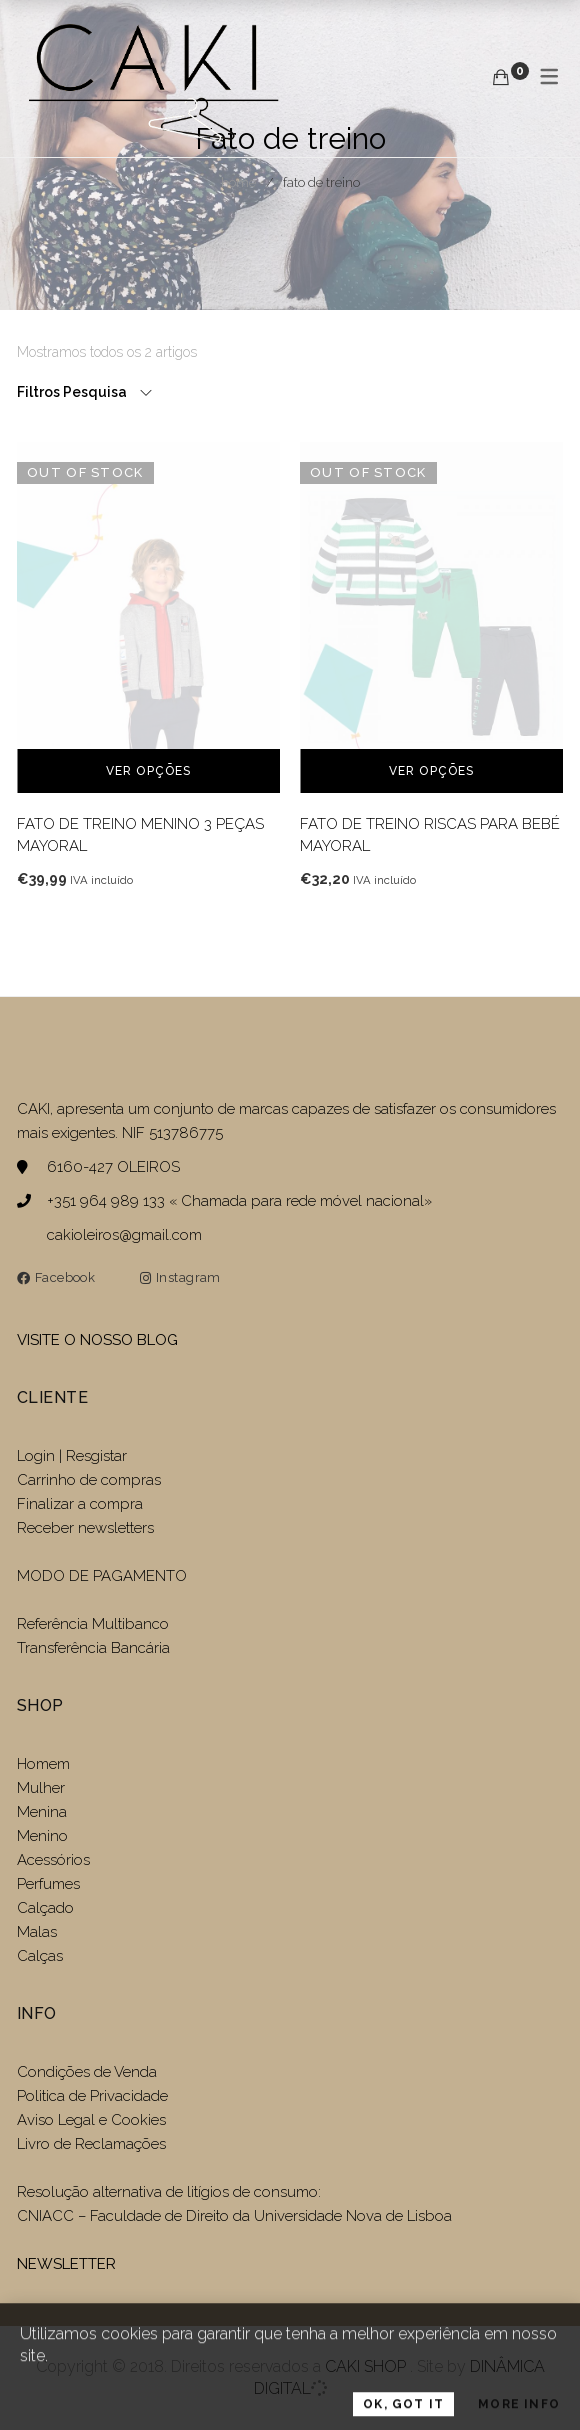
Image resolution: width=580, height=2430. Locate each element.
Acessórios (53, 1860)
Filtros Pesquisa (73, 392)
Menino (42, 1836)
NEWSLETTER (66, 2264)
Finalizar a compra (80, 1504)
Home (238, 182)
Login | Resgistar (72, 1456)
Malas (37, 1932)
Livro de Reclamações (91, 2144)
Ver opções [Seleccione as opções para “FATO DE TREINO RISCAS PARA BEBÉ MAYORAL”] (432, 771)
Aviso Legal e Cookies (93, 2120)
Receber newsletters (85, 1528)
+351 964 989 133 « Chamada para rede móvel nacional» (239, 1201)
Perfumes (48, 1884)
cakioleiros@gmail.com (124, 1235)
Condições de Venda (87, 2072)
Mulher (41, 1788)
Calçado (45, 1908)
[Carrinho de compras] (501, 77)
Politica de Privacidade (92, 2096)
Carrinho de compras (89, 1480)
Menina (42, 1812)
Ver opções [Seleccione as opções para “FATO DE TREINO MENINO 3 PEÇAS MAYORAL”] (149, 771)
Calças (40, 1956)
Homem (43, 1764)
